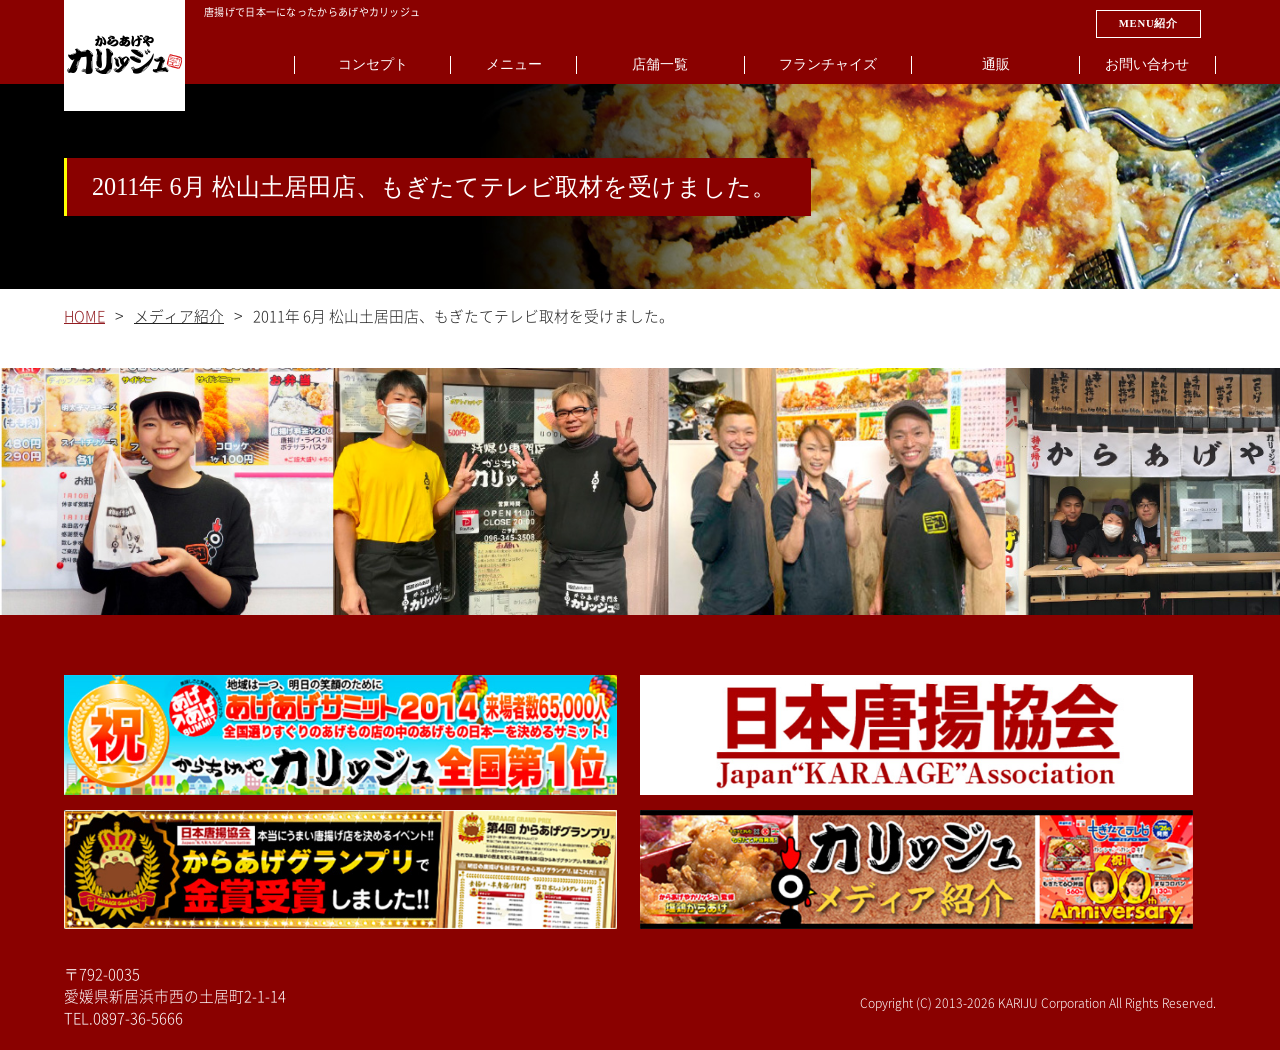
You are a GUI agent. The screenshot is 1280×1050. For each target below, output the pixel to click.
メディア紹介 (179, 316)
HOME (84, 316)
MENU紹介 (1148, 23)
